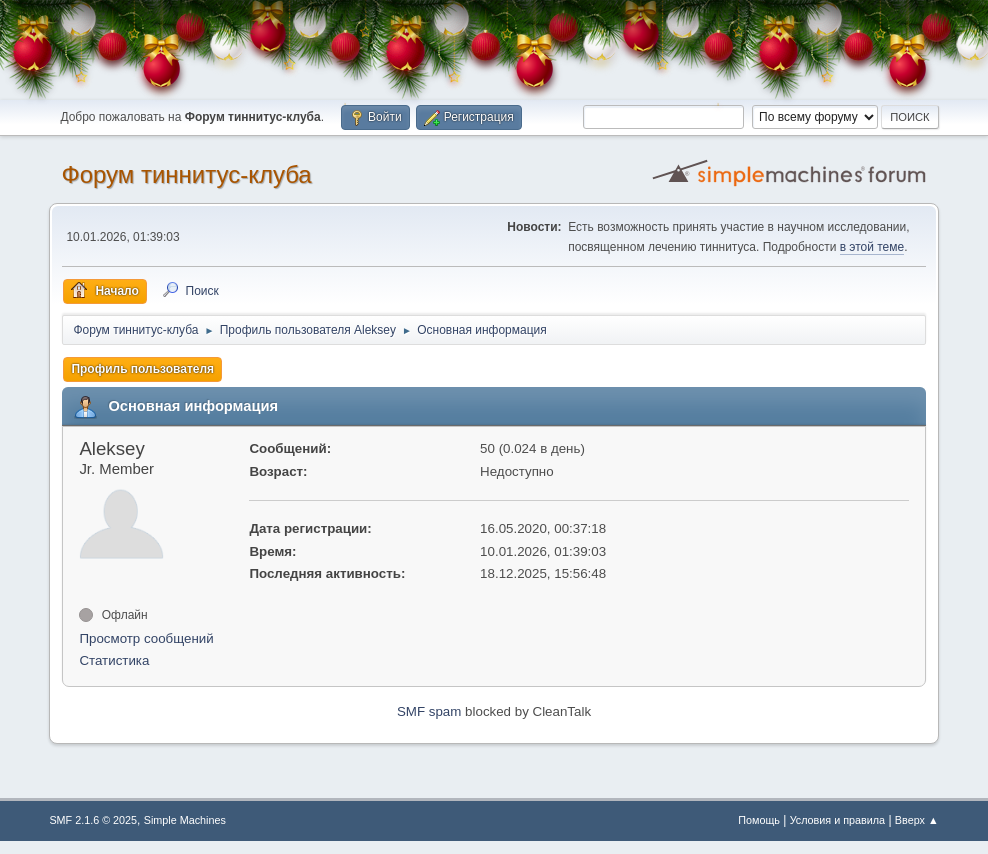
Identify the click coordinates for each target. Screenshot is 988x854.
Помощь (759, 820)
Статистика (114, 660)
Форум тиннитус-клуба (186, 174)
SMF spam (429, 711)
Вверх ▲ (917, 820)
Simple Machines (185, 820)
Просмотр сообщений (146, 638)
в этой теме (872, 247)
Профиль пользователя (142, 369)
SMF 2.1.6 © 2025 (93, 820)
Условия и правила (837, 820)
